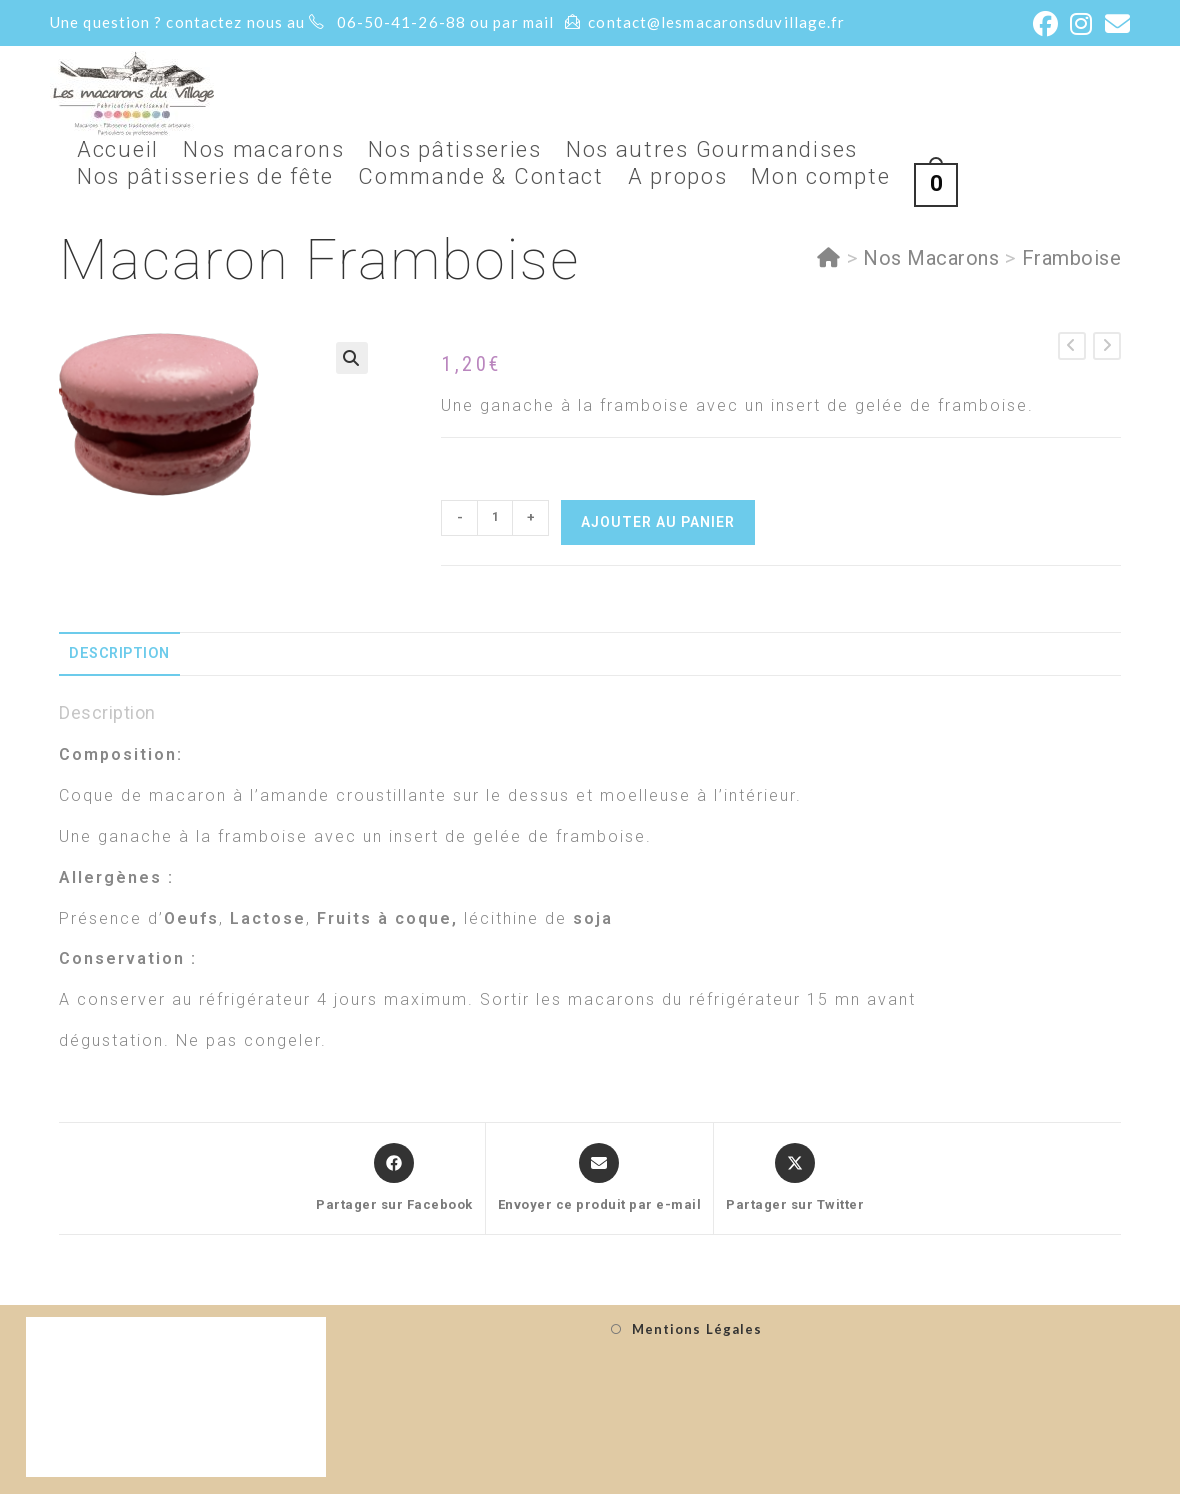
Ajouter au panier (658, 522)
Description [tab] (119, 653)
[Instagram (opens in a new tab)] (1081, 24)
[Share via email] (600, 1179)
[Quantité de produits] (495, 518)
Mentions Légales (697, 1329)
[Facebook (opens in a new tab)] (1046, 24)
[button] (352, 358)
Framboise (1072, 258)
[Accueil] (829, 258)
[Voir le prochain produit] (1107, 346)
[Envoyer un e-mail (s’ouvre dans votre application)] (1115, 24)
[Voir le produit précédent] (1072, 346)
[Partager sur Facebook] (394, 1179)
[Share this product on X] (795, 1179)
